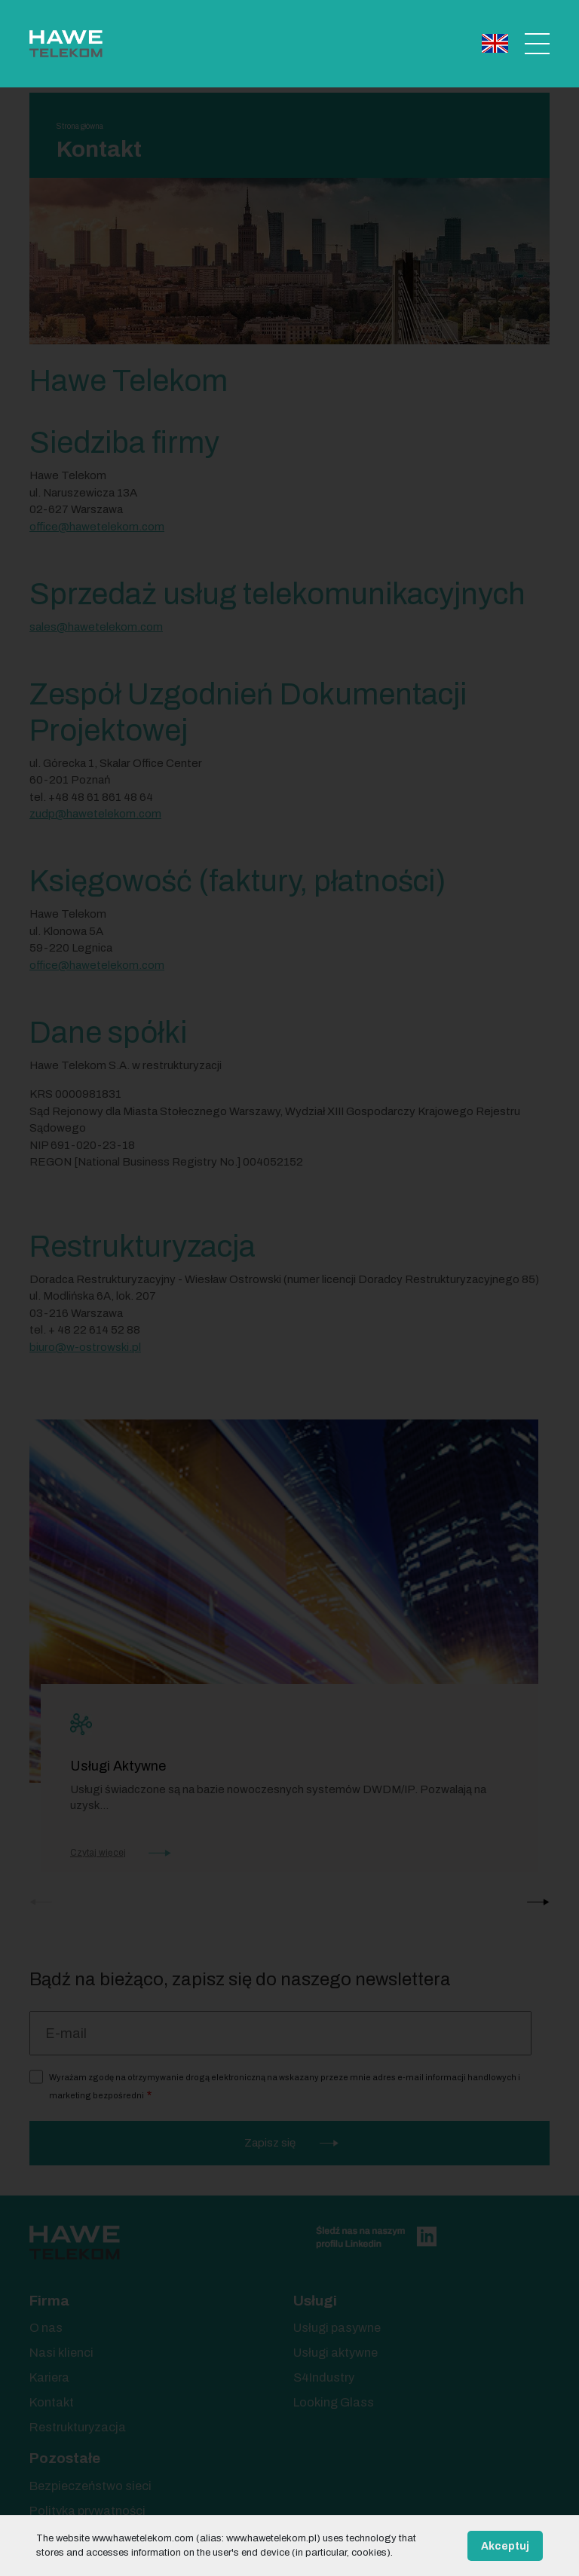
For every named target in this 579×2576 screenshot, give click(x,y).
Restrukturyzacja (77, 2427)
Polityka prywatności (87, 2510)
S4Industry (323, 2377)
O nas (46, 2327)
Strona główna (80, 126)
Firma (49, 2301)
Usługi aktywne (335, 2352)
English (495, 43)
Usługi (315, 2301)
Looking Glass (333, 2402)
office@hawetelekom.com (96, 965)
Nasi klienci (61, 2352)
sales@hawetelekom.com (96, 627)
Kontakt (51, 2402)
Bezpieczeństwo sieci (90, 2486)
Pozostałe (64, 2458)
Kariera (49, 2377)
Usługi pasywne (337, 2327)
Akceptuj (505, 2546)
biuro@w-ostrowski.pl (85, 1347)
